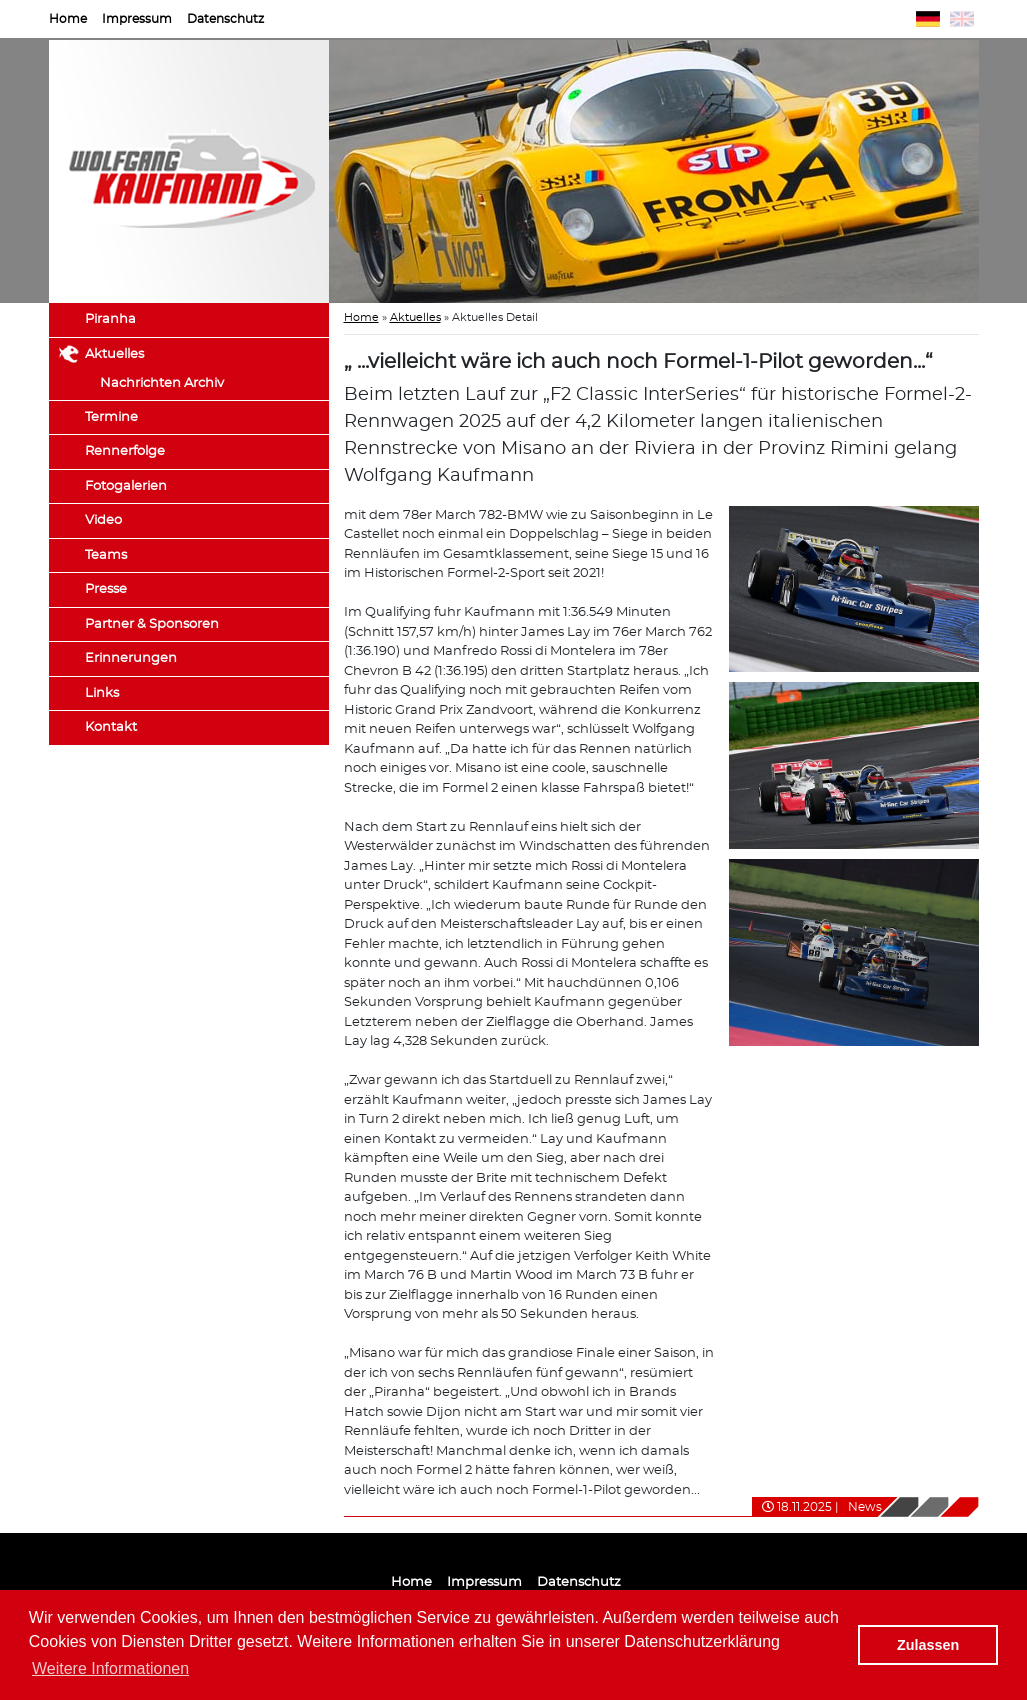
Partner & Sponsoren (152, 624)
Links (102, 693)
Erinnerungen (131, 658)
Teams (106, 555)
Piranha (110, 319)
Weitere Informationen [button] (110, 1668)
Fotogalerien (126, 486)
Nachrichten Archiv (162, 383)
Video (103, 520)
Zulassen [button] (928, 1645)
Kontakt (111, 727)
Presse (106, 589)
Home (68, 19)
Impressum (137, 19)
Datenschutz (225, 19)
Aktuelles (114, 354)
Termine (111, 417)
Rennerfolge (125, 451)
